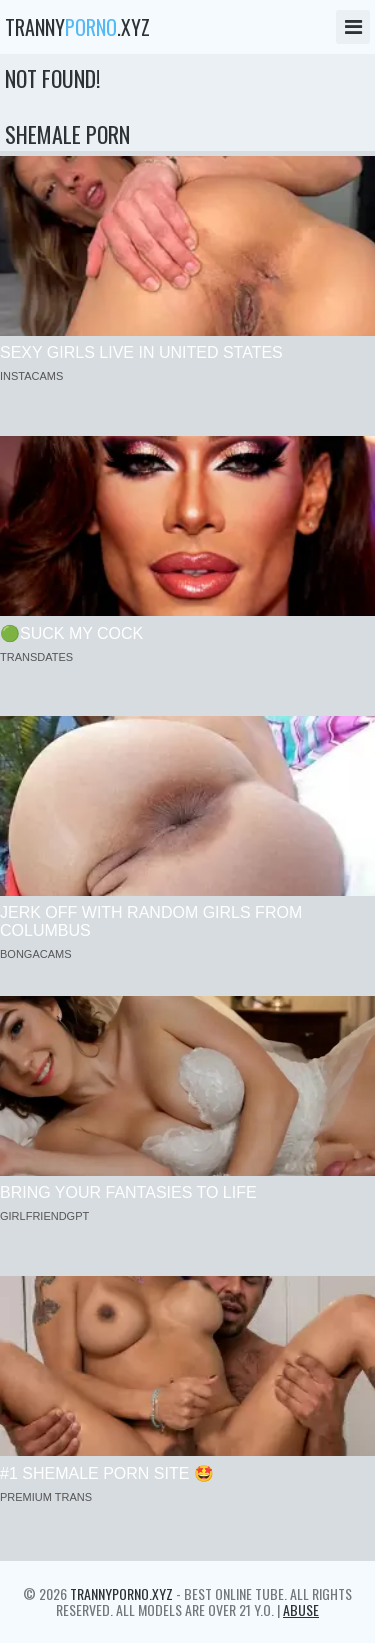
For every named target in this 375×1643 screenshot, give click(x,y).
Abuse (301, 1609)
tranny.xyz (77, 27)
